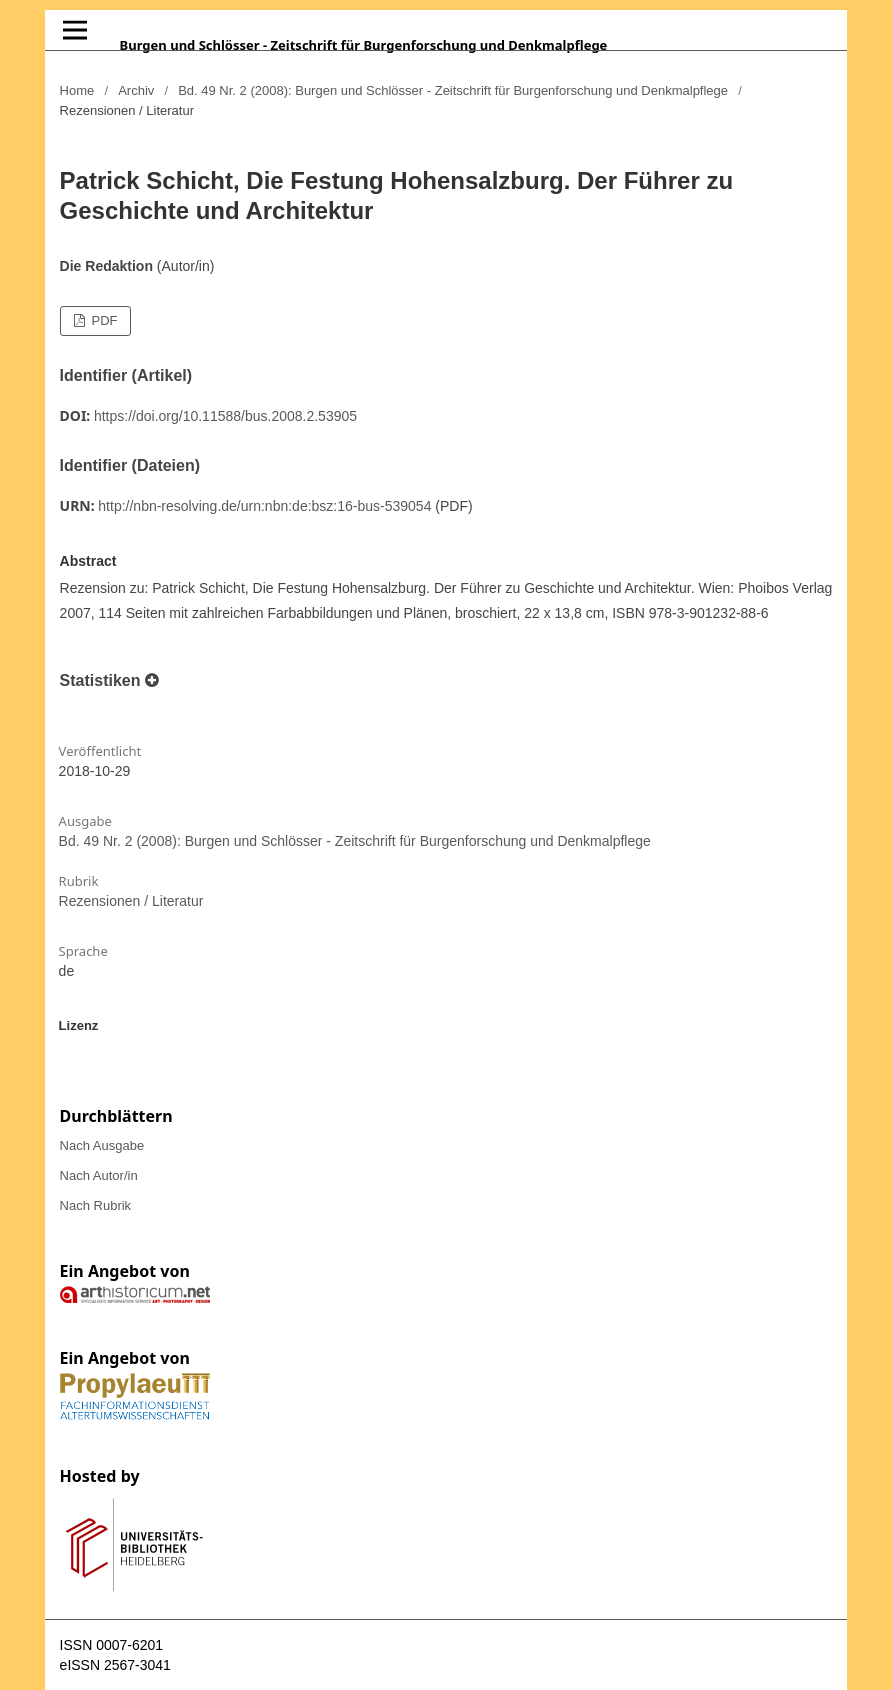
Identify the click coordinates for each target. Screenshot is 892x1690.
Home (77, 90)
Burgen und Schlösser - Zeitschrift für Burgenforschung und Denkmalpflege (364, 45)
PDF (103, 320)
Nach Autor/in (99, 1175)
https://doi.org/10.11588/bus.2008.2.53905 (225, 416)
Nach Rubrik (96, 1205)
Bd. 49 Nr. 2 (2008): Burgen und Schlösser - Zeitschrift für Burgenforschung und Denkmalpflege (453, 90)
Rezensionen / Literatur (131, 901)
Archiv (136, 90)
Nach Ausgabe (102, 1145)
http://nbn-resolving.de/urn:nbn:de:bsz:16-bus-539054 (264, 506)
